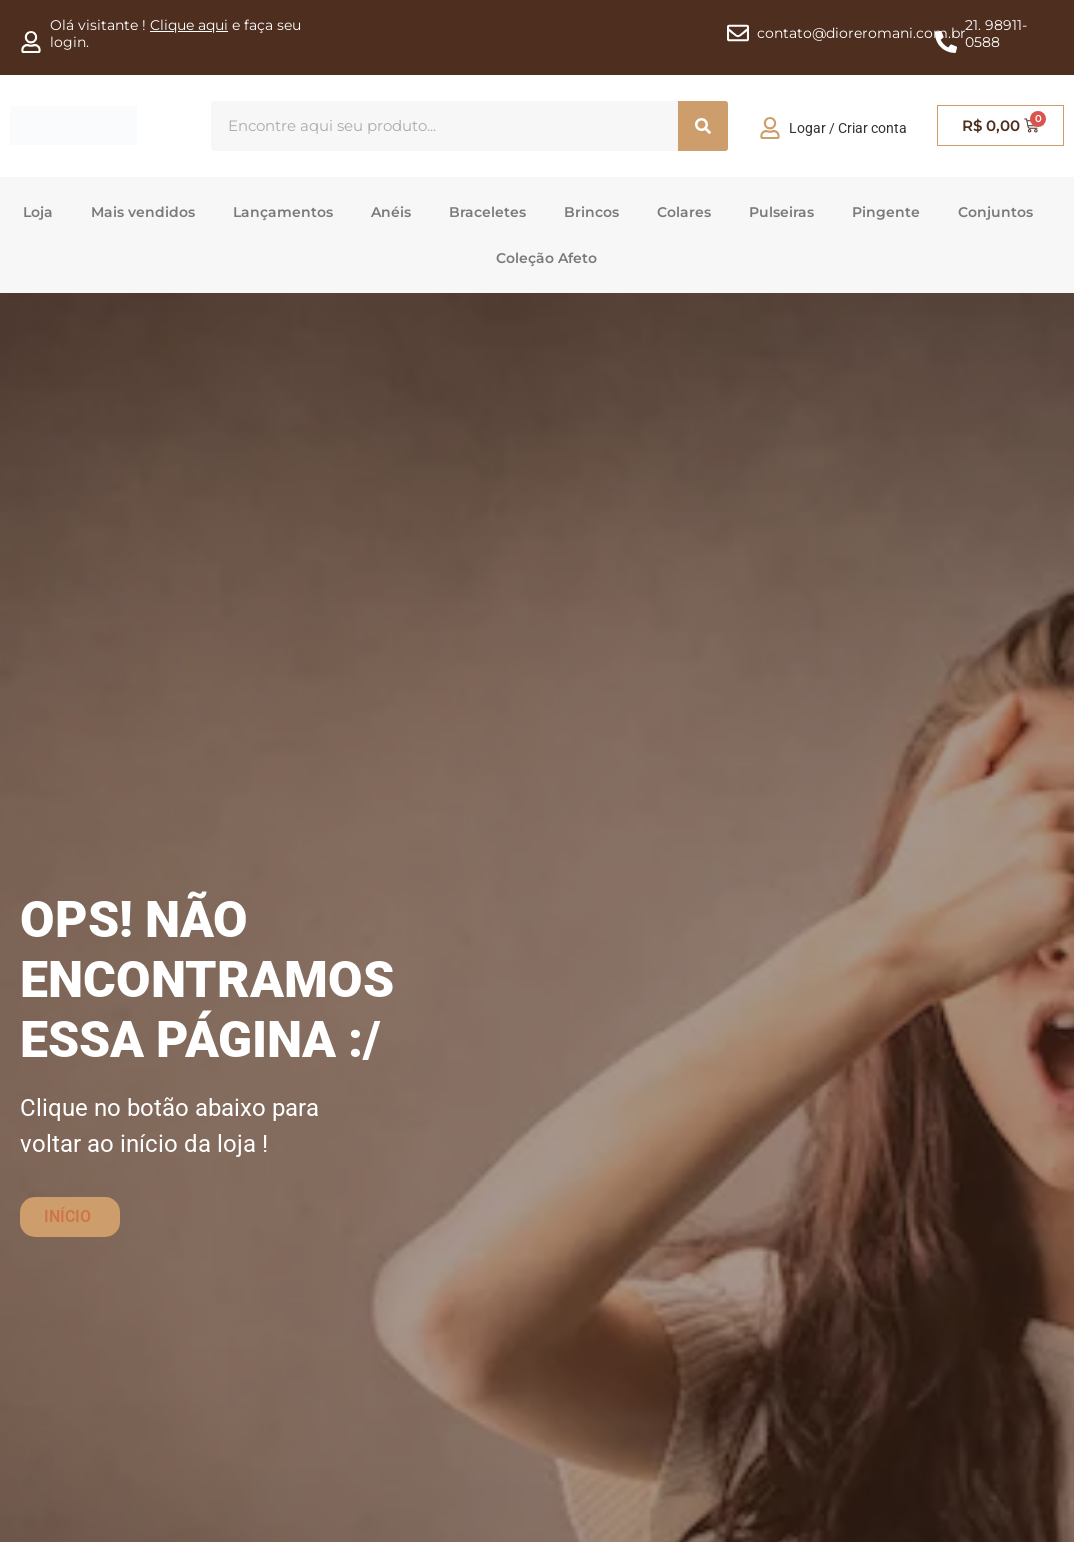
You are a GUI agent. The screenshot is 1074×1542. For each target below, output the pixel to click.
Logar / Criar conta (848, 128)
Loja (38, 212)
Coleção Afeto (546, 258)
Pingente (886, 212)
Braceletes (487, 212)
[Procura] (703, 126)
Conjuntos (995, 212)
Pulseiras (781, 212)
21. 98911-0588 (996, 33)
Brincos (591, 212)
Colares (684, 212)
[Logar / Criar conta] (770, 128)
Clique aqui (189, 25)
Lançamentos (283, 212)
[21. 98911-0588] (946, 42)
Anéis (391, 212)
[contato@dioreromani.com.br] (738, 33)
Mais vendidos (143, 212)
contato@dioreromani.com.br (861, 33)
